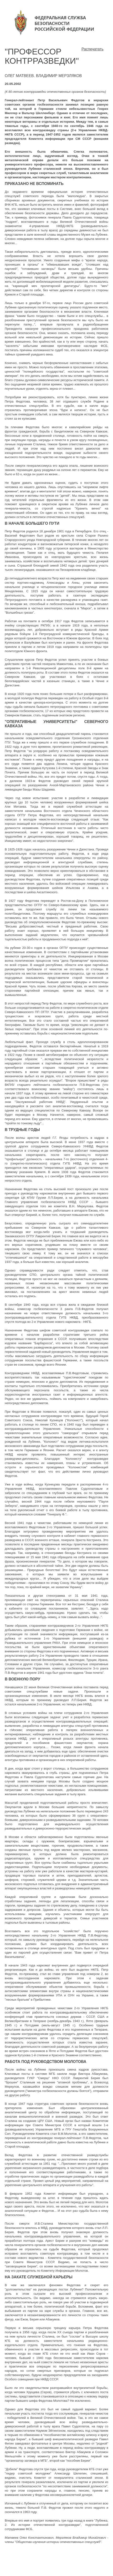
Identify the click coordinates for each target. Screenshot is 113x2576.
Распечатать (92, 49)
